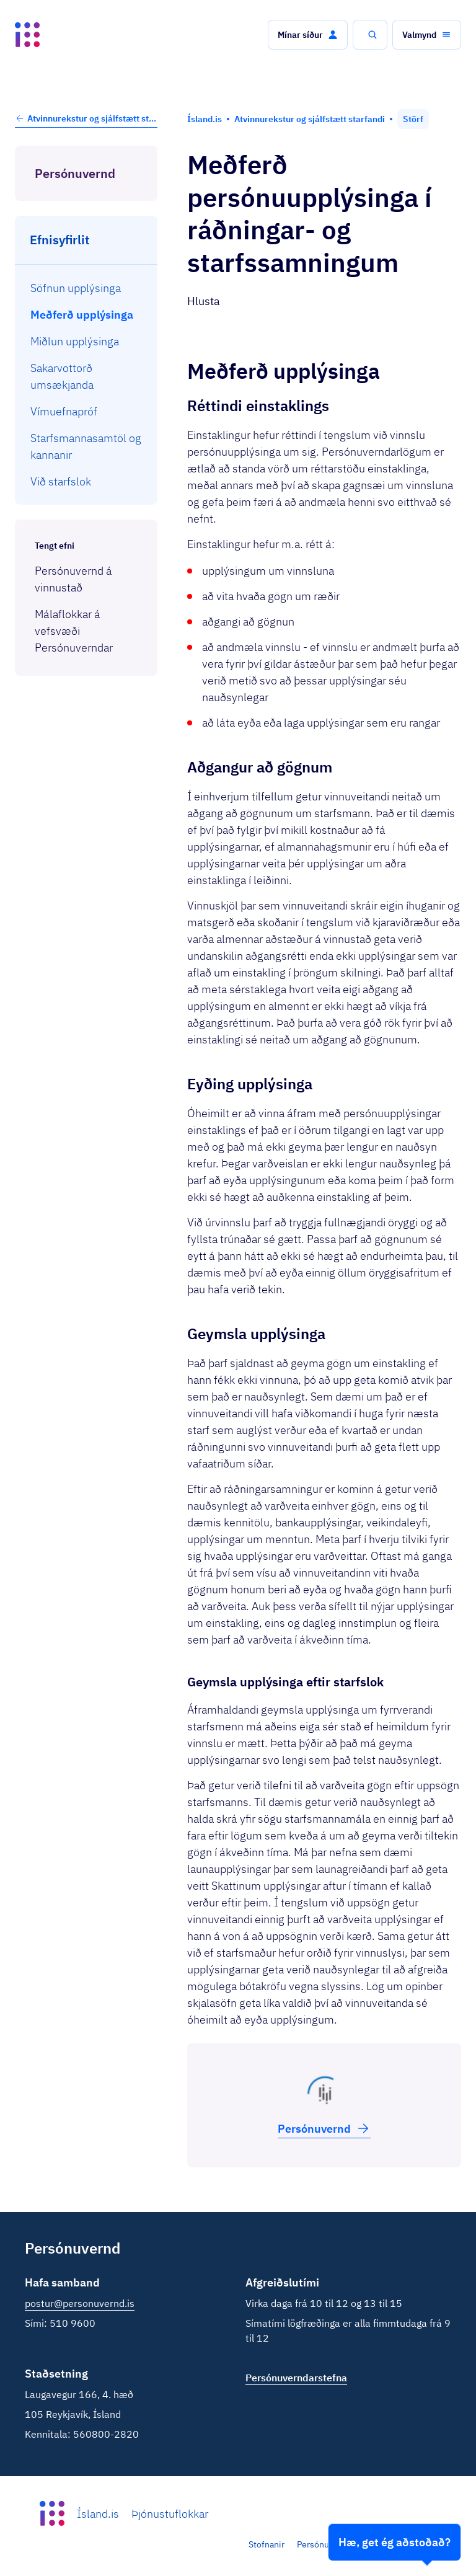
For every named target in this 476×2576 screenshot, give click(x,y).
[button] (308, 35)
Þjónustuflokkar (169, 2514)
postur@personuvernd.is (79, 2303)
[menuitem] (86, 288)
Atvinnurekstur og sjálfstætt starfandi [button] (86, 118)
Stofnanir (266, 2544)
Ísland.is (98, 2514)
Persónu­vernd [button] (324, 2128)
